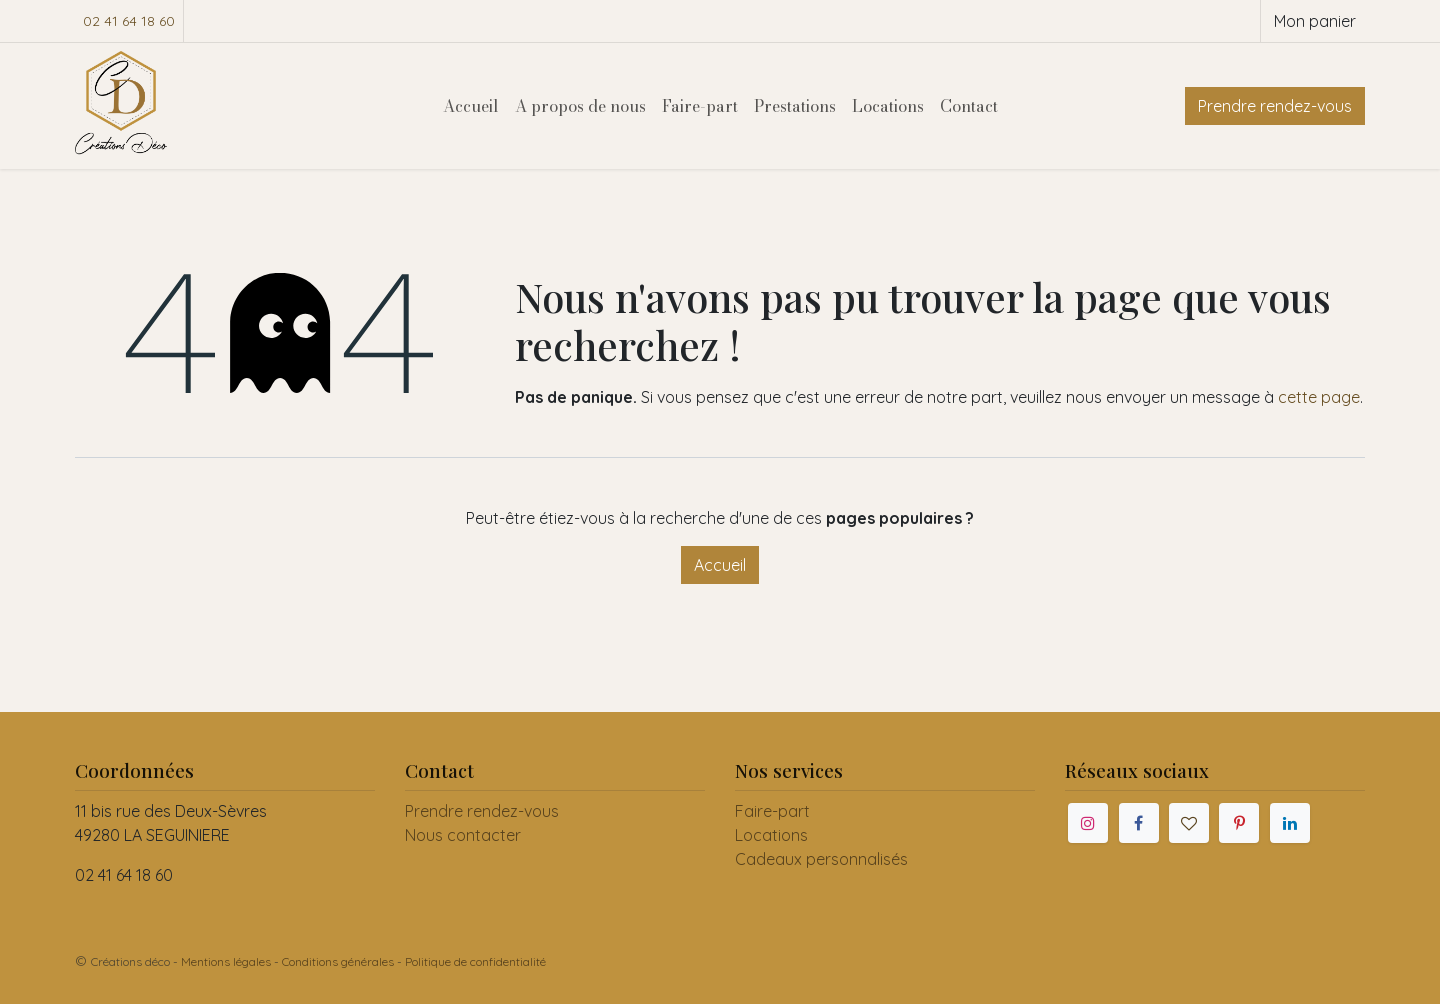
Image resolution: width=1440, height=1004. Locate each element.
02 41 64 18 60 (129, 21)
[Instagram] (1088, 823)
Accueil (720, 565)
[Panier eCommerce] (1313, 21)
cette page (1319, 397)
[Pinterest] (1239, 823)
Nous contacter (463, 835)
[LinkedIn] (1290, 823)
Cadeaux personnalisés (821, 859)
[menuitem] (471, 106)
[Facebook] (1139, 823)
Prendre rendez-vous (1275, 106)
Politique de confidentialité (475, 961)
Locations (771, 835)
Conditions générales (338, 961)
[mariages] (1189, 823)
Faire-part (772, 811)
